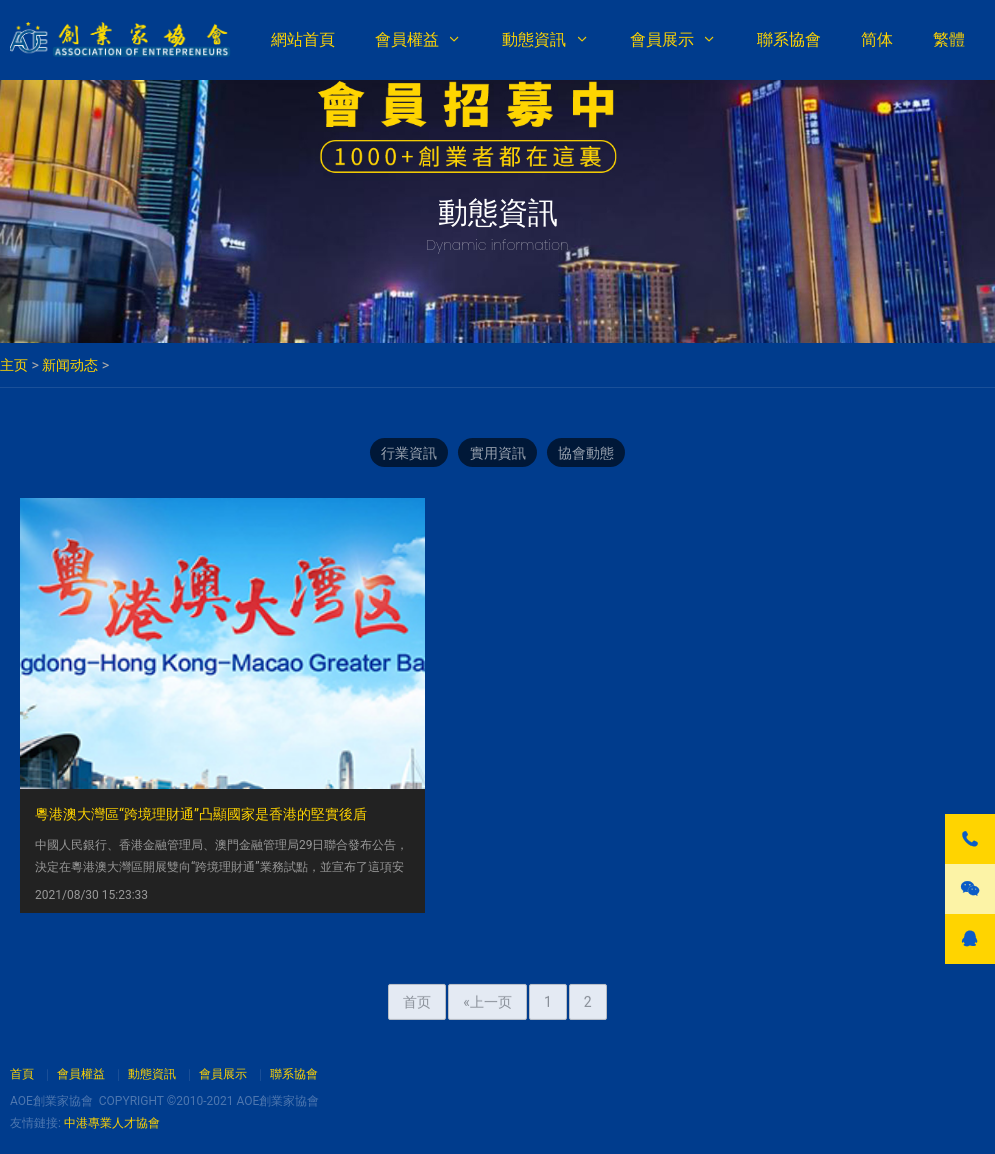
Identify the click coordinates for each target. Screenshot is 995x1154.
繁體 (949, 39)
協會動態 (592, 454)
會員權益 (407, 39)
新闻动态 (70, 365)
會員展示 (662, 39)
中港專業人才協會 (112, 1123)
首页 (417, 913)
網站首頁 (303, 39)
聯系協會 (789, 39)
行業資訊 (404, 454)
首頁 (22, 1074)
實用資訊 (498, 454)
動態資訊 (534, 39)
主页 (14, 365)
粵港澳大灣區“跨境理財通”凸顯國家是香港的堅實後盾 (201, 697)
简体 (877, 39)
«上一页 (487, 913)
